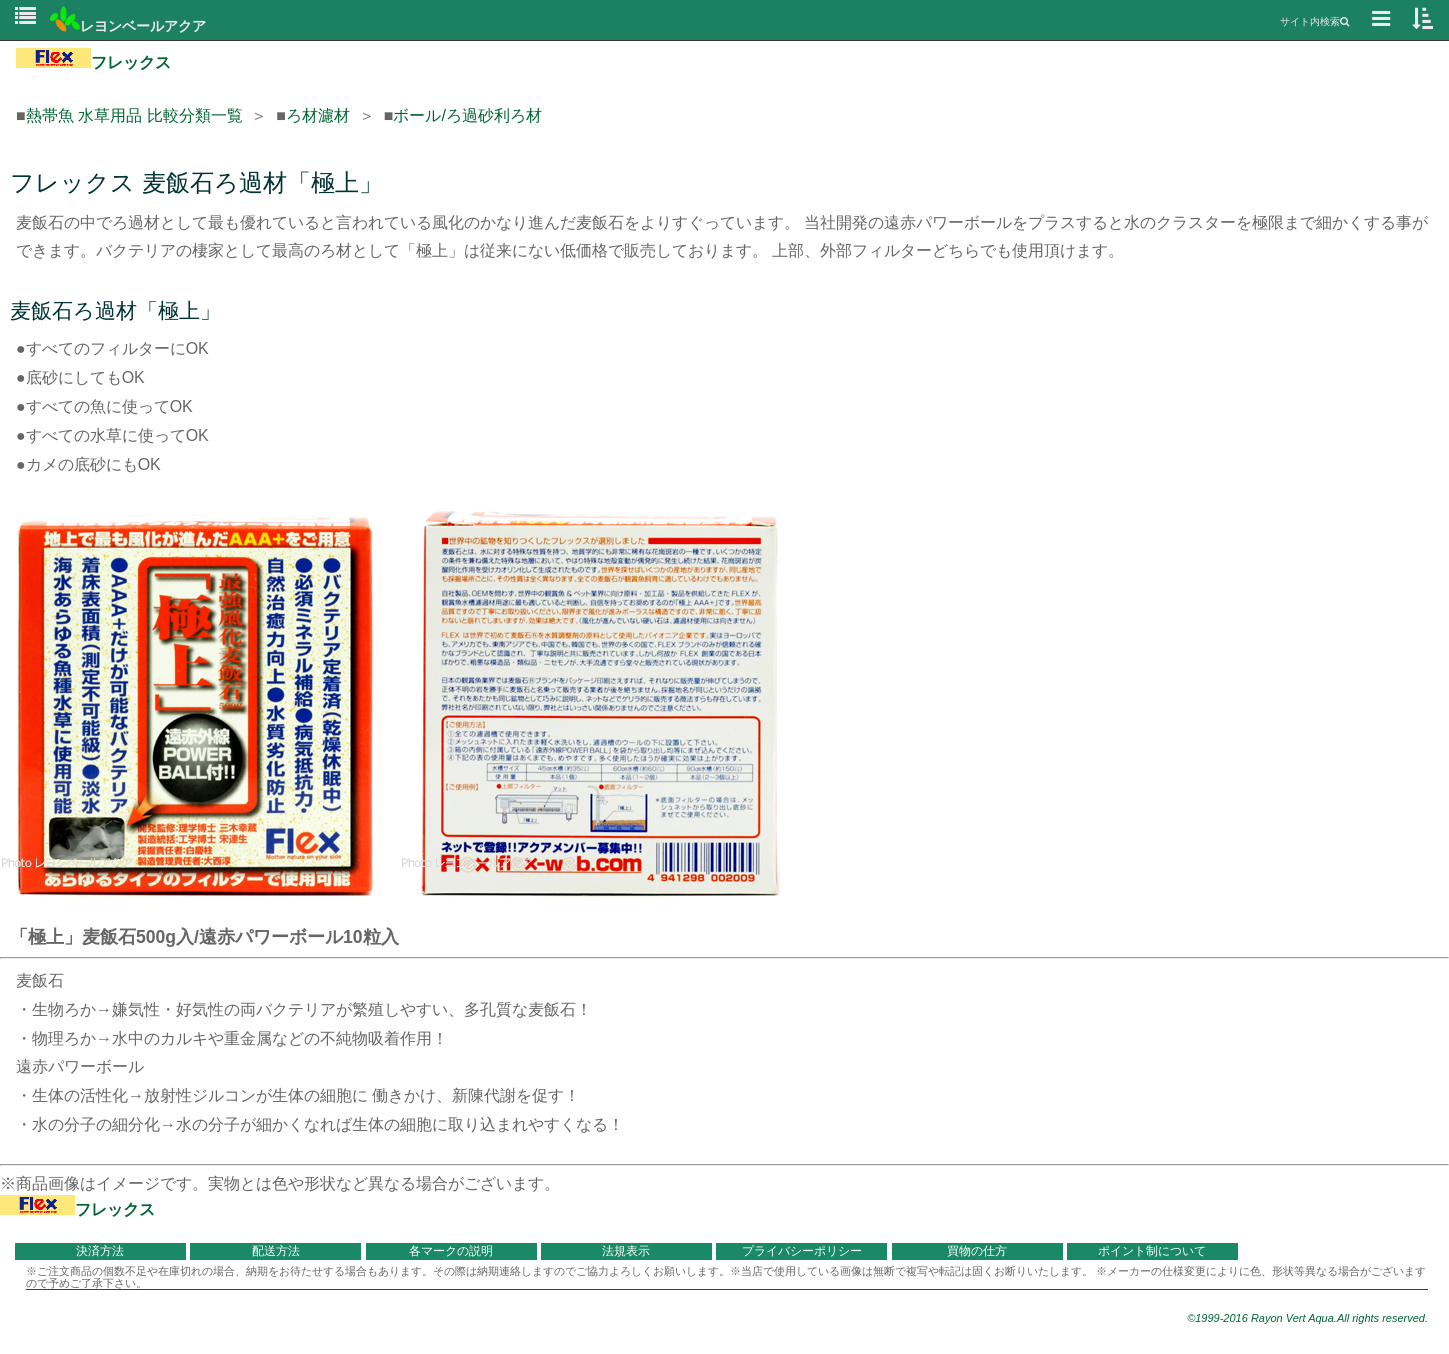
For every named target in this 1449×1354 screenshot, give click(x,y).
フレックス (93, 62)
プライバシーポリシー (802, 1251)
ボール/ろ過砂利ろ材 (467, 115)
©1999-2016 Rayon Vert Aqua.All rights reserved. (1307, 1318)
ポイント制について (1152, 1251)
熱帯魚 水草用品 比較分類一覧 (134, 115)
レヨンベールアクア (128, 26)
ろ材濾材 (318, 115)
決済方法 (100, 1251)
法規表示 (626, 1251)
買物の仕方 (977, 1251)
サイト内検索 (1314, 21)
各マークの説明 (451, 1251)
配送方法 (276, 1251)
